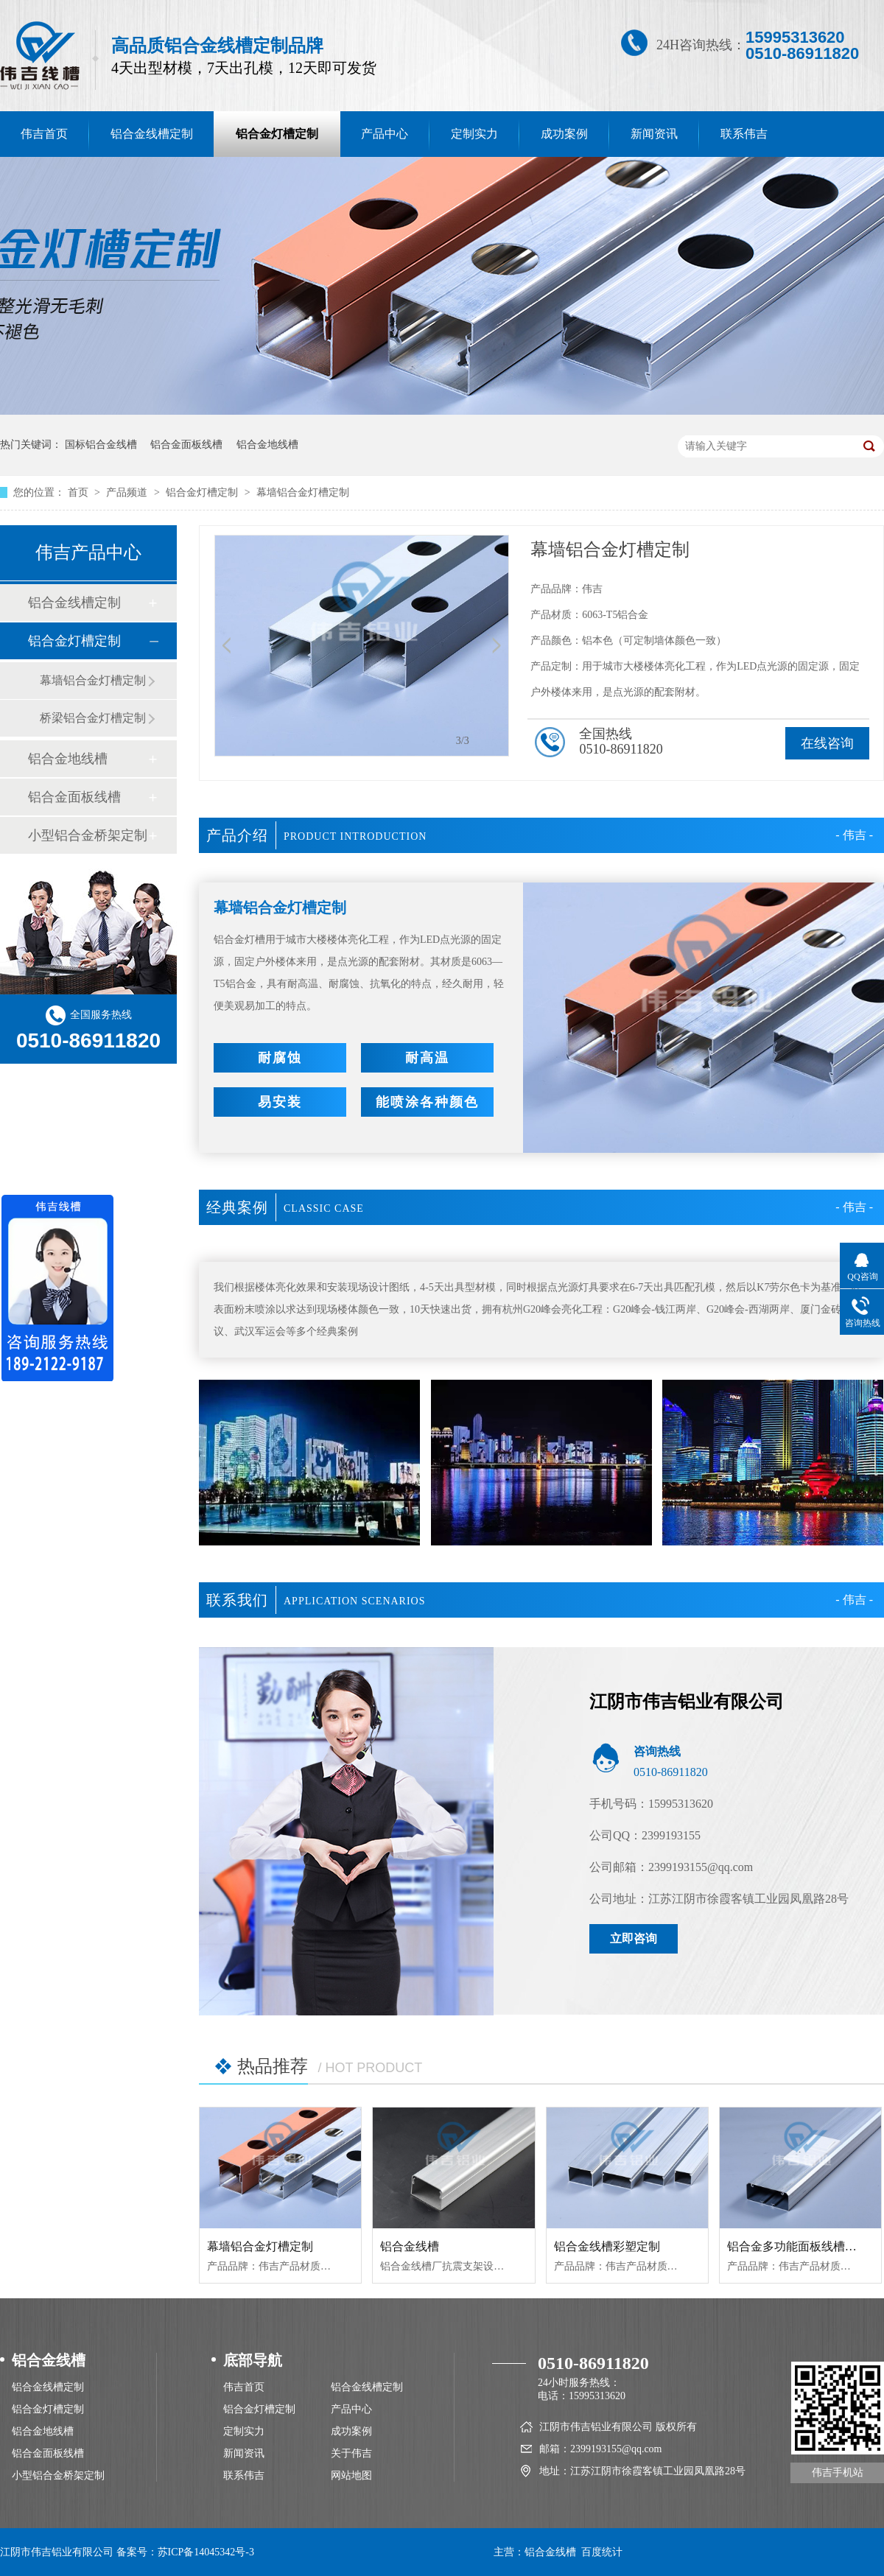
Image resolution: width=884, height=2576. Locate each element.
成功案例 (564, 133)
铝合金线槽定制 (151, 133)
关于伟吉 (351, 2453)
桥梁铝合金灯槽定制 (93, 718)
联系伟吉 (744, 133)
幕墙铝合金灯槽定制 (302, 492)
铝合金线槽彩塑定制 (607, 2246)
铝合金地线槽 (267, 444)
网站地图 (351, 2475)
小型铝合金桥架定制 (87, 835)
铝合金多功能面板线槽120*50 (803, 2246)
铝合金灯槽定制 (277, 133)
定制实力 (474, 133)
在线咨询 (827, 743)
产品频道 (128, 492)
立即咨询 (633, 1938)
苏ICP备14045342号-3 (206, 2552)
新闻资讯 (654, 133)
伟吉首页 (243, 2387)
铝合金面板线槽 (186, 444)
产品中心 (384, 133)
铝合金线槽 (409, 2246)
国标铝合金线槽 (101, 444)
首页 (79, 492)
